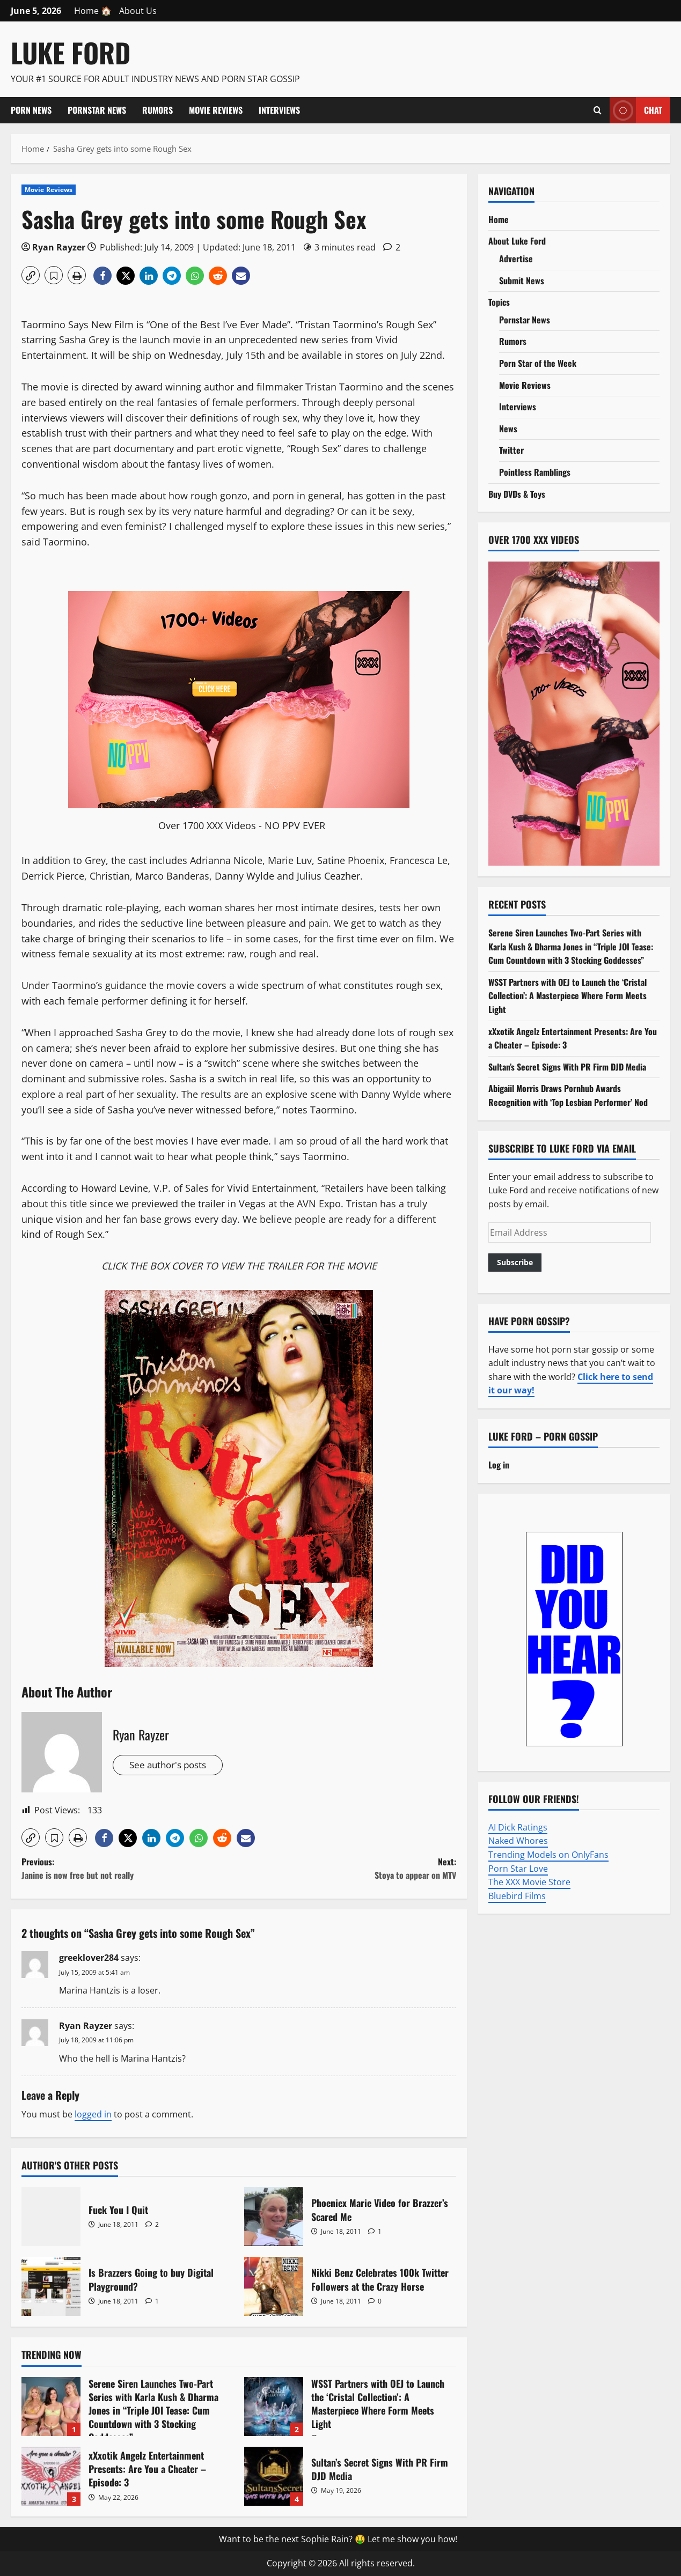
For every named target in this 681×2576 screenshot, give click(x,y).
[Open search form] (598, 110)
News (508, 428)
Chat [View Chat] (636, 110)
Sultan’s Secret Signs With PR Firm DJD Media (273, 2476)
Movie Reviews (216, 110)
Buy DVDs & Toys (516, 494)
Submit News (521, 280)
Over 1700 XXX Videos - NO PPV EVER (241, 825)
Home (498, 219)
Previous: (130, 1869)
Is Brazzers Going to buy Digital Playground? (50, 2286)
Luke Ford (70, 52)
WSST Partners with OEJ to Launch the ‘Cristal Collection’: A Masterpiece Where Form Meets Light (273, 2406)
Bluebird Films (517, 1896)
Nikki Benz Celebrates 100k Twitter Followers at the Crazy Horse (273, 2286)
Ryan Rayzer (58, 247)
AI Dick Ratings (517, 1827)
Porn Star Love (518, 1868)
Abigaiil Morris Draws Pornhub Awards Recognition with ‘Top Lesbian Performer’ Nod (568, 1095)
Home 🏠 (93, 11)
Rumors (157, 110)
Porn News (31, 110)
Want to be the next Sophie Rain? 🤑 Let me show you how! (338, 2539)
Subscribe (515, 1262)
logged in (93, 2114)
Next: (347, 1869)
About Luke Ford (517, 240)
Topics (499, 302)
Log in (498, 1464)
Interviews (279, 110)
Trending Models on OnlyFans (548, 1855)
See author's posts (171, 1765)
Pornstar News (97, 110)
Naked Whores (518, 1841)
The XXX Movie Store (529, 1882)
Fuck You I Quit (50, 2216)
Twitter (511, 450)
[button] (30, 275)
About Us (138, 11)
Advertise (516, 258)
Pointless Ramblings (534, 472)
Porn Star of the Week (537, 363)
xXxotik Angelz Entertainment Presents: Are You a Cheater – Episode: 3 (50, 2476)
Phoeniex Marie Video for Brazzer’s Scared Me (273, 2216)
